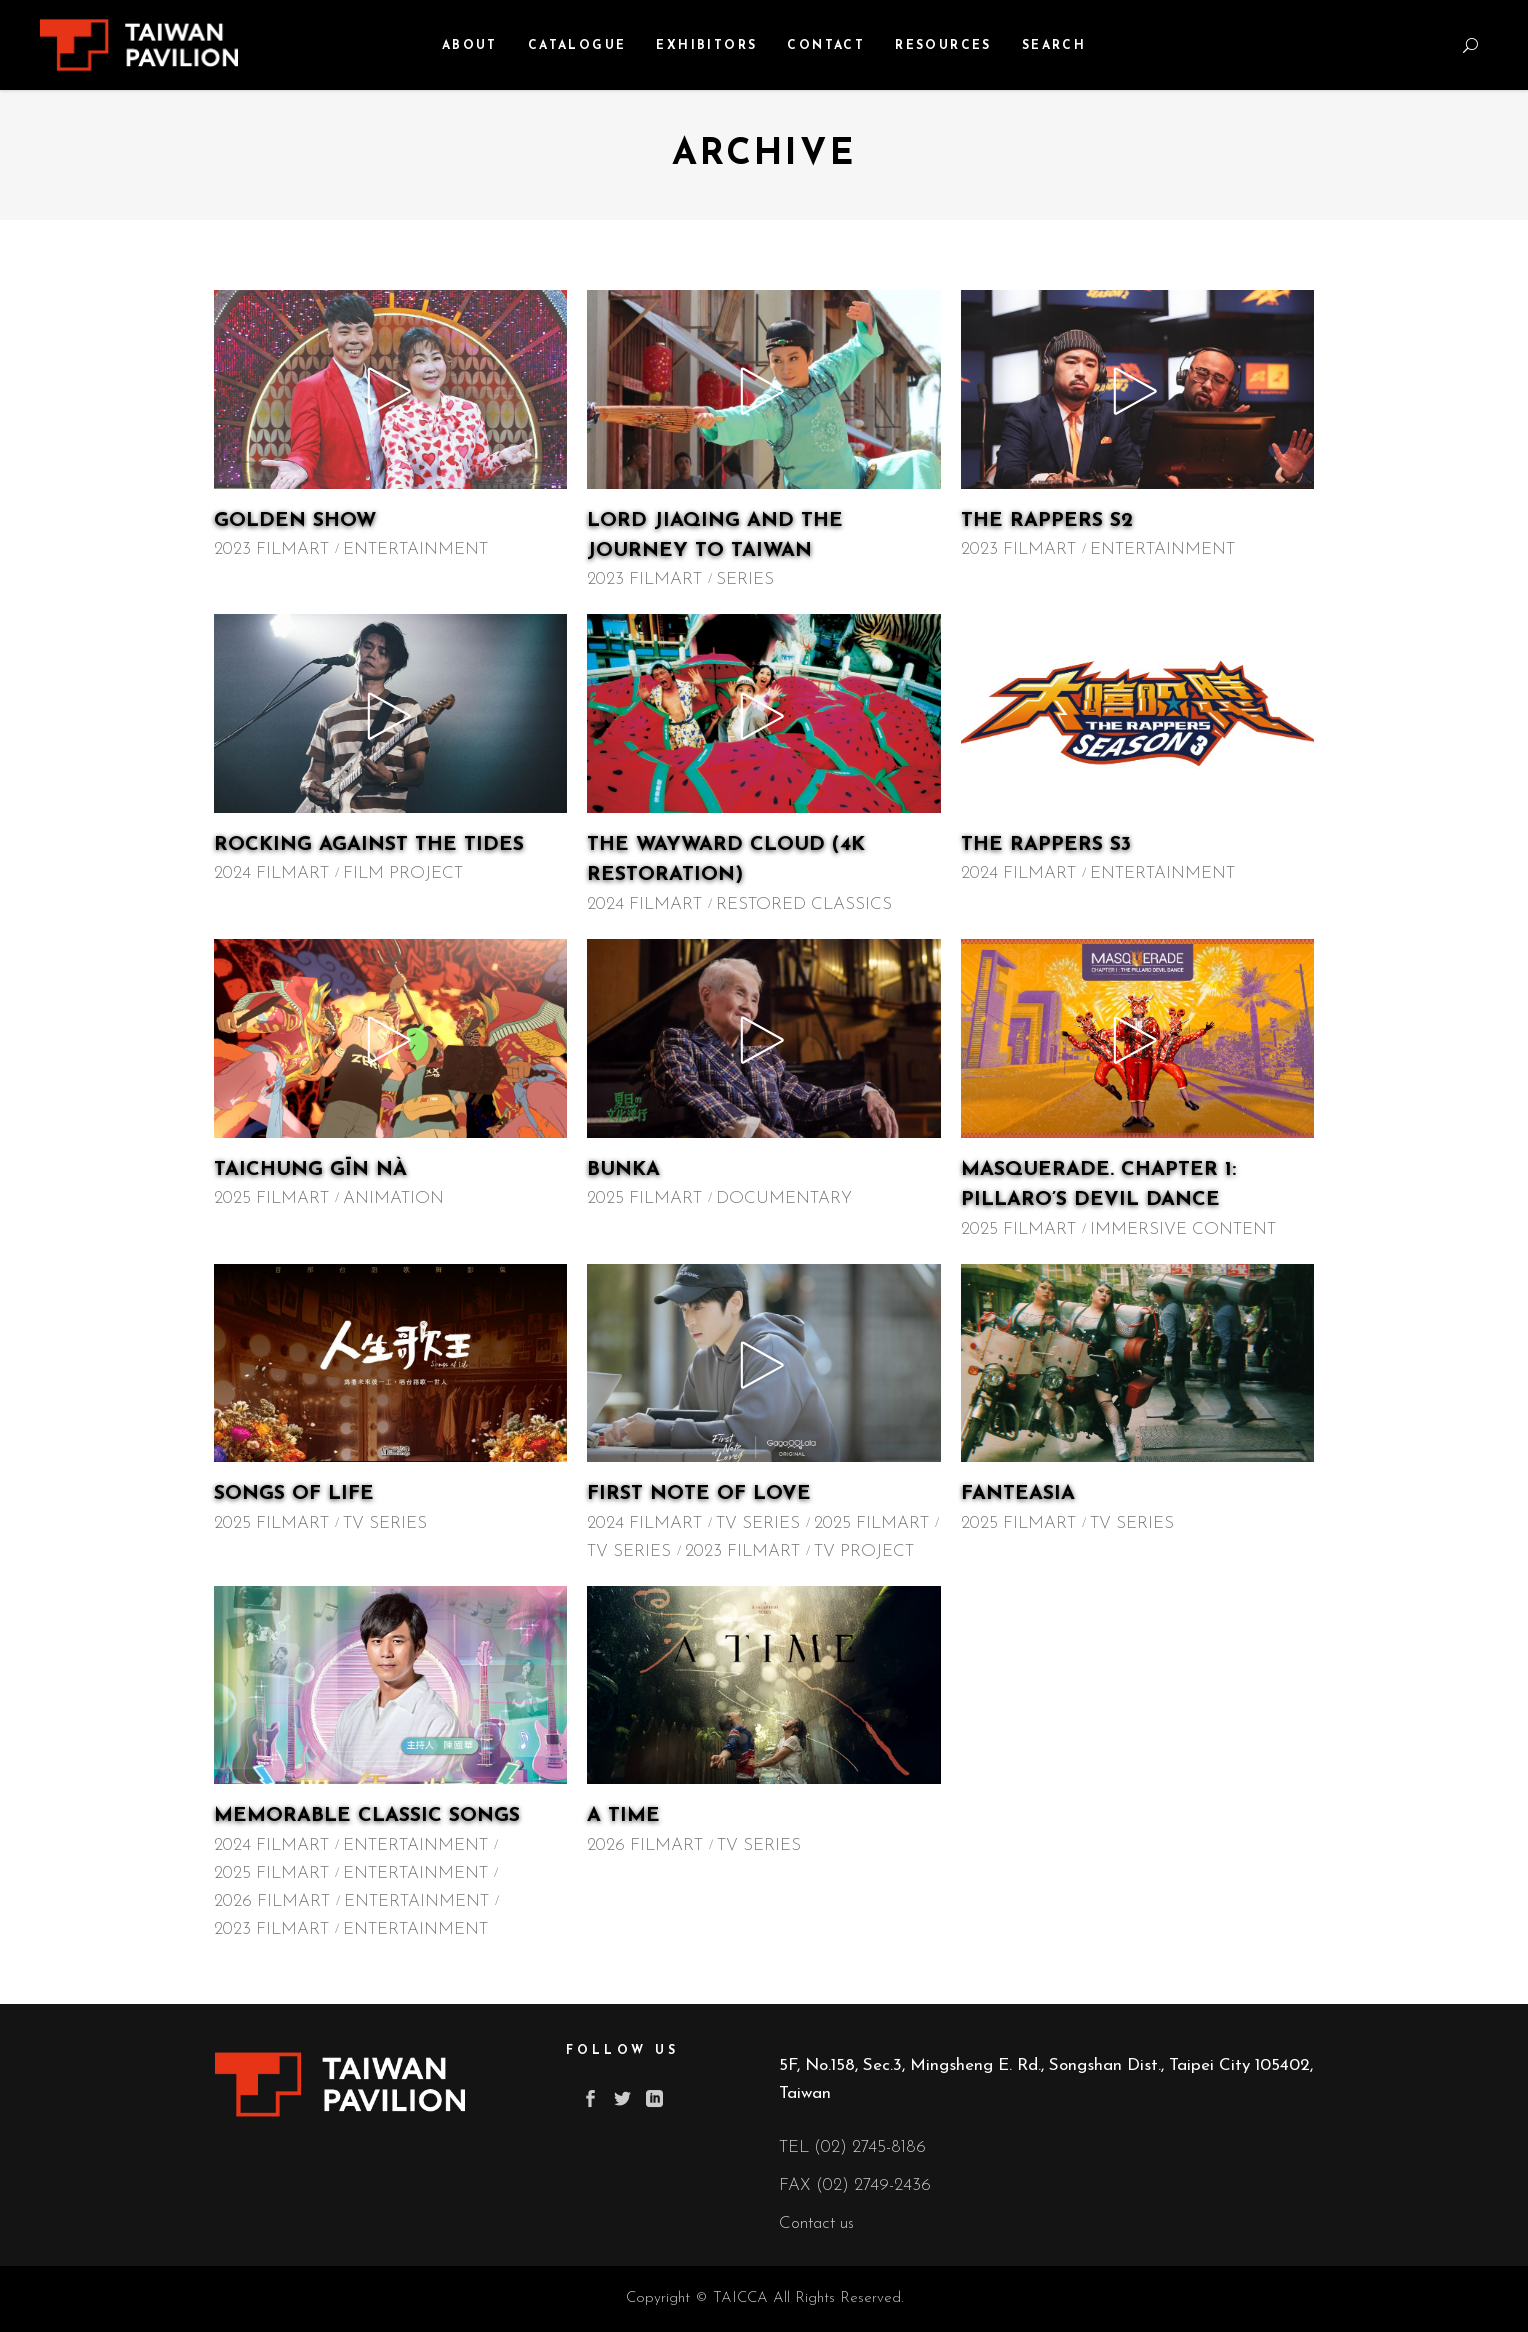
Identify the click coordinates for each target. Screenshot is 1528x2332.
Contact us (816, 2223)
